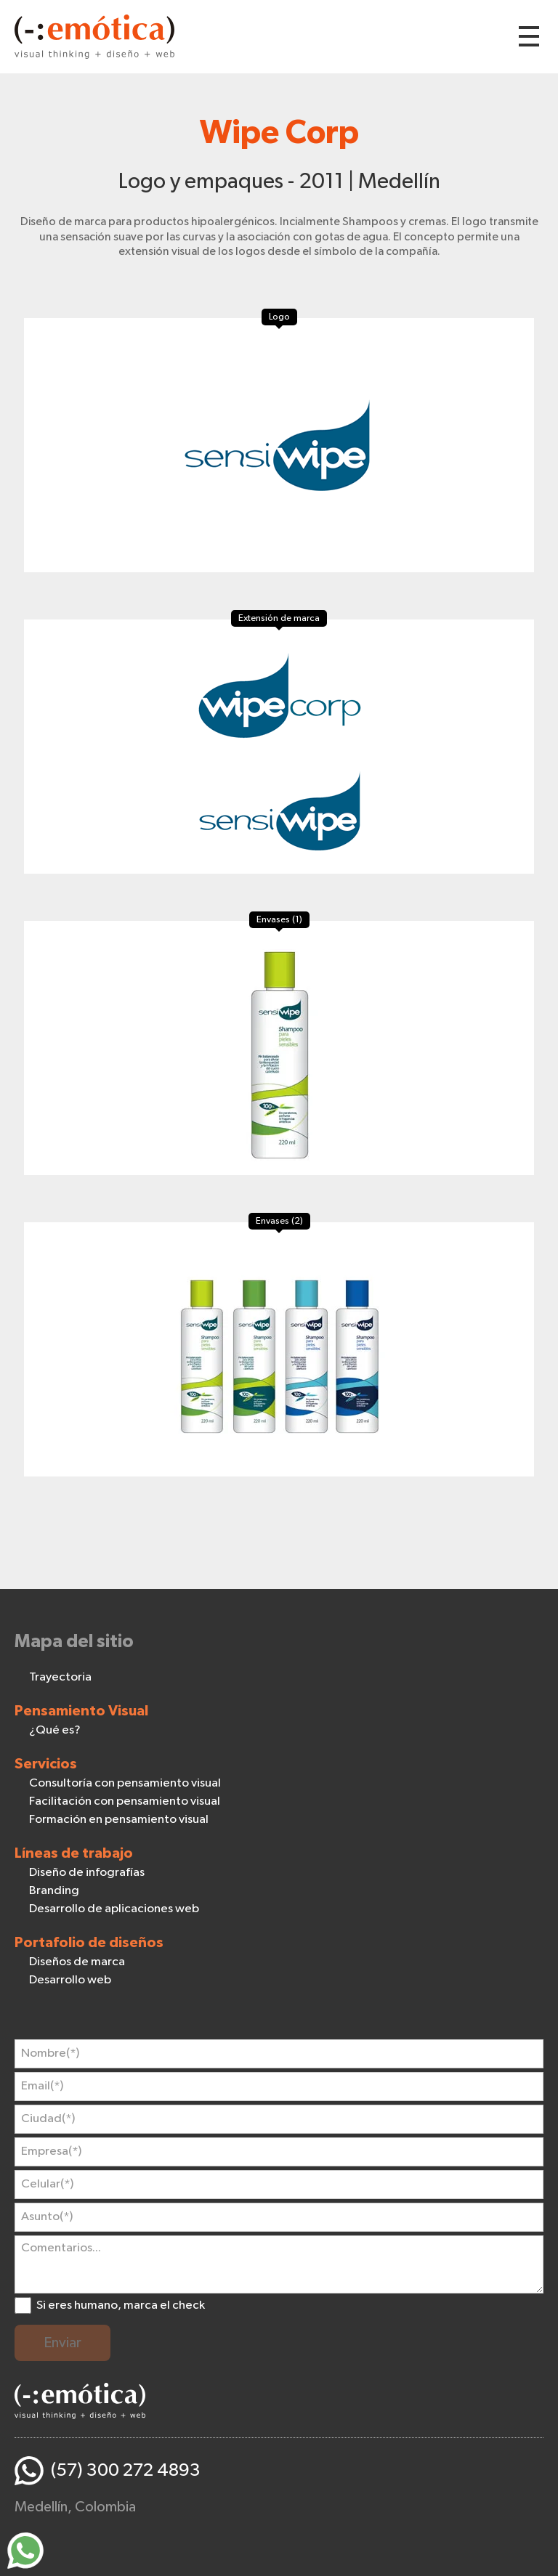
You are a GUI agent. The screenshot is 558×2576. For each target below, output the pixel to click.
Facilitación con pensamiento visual (124, 1801)
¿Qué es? (55, 1730)
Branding (54, 1891)
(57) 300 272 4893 (126, 2470)
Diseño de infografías (87, 1872)
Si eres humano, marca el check (120, 2305)
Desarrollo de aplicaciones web (114, 1909)
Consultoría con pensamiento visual (125, 1783)
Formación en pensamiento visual (119, 1819)
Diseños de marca (77, 1962)
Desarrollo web (70, 1980)
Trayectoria (60, 1677)
